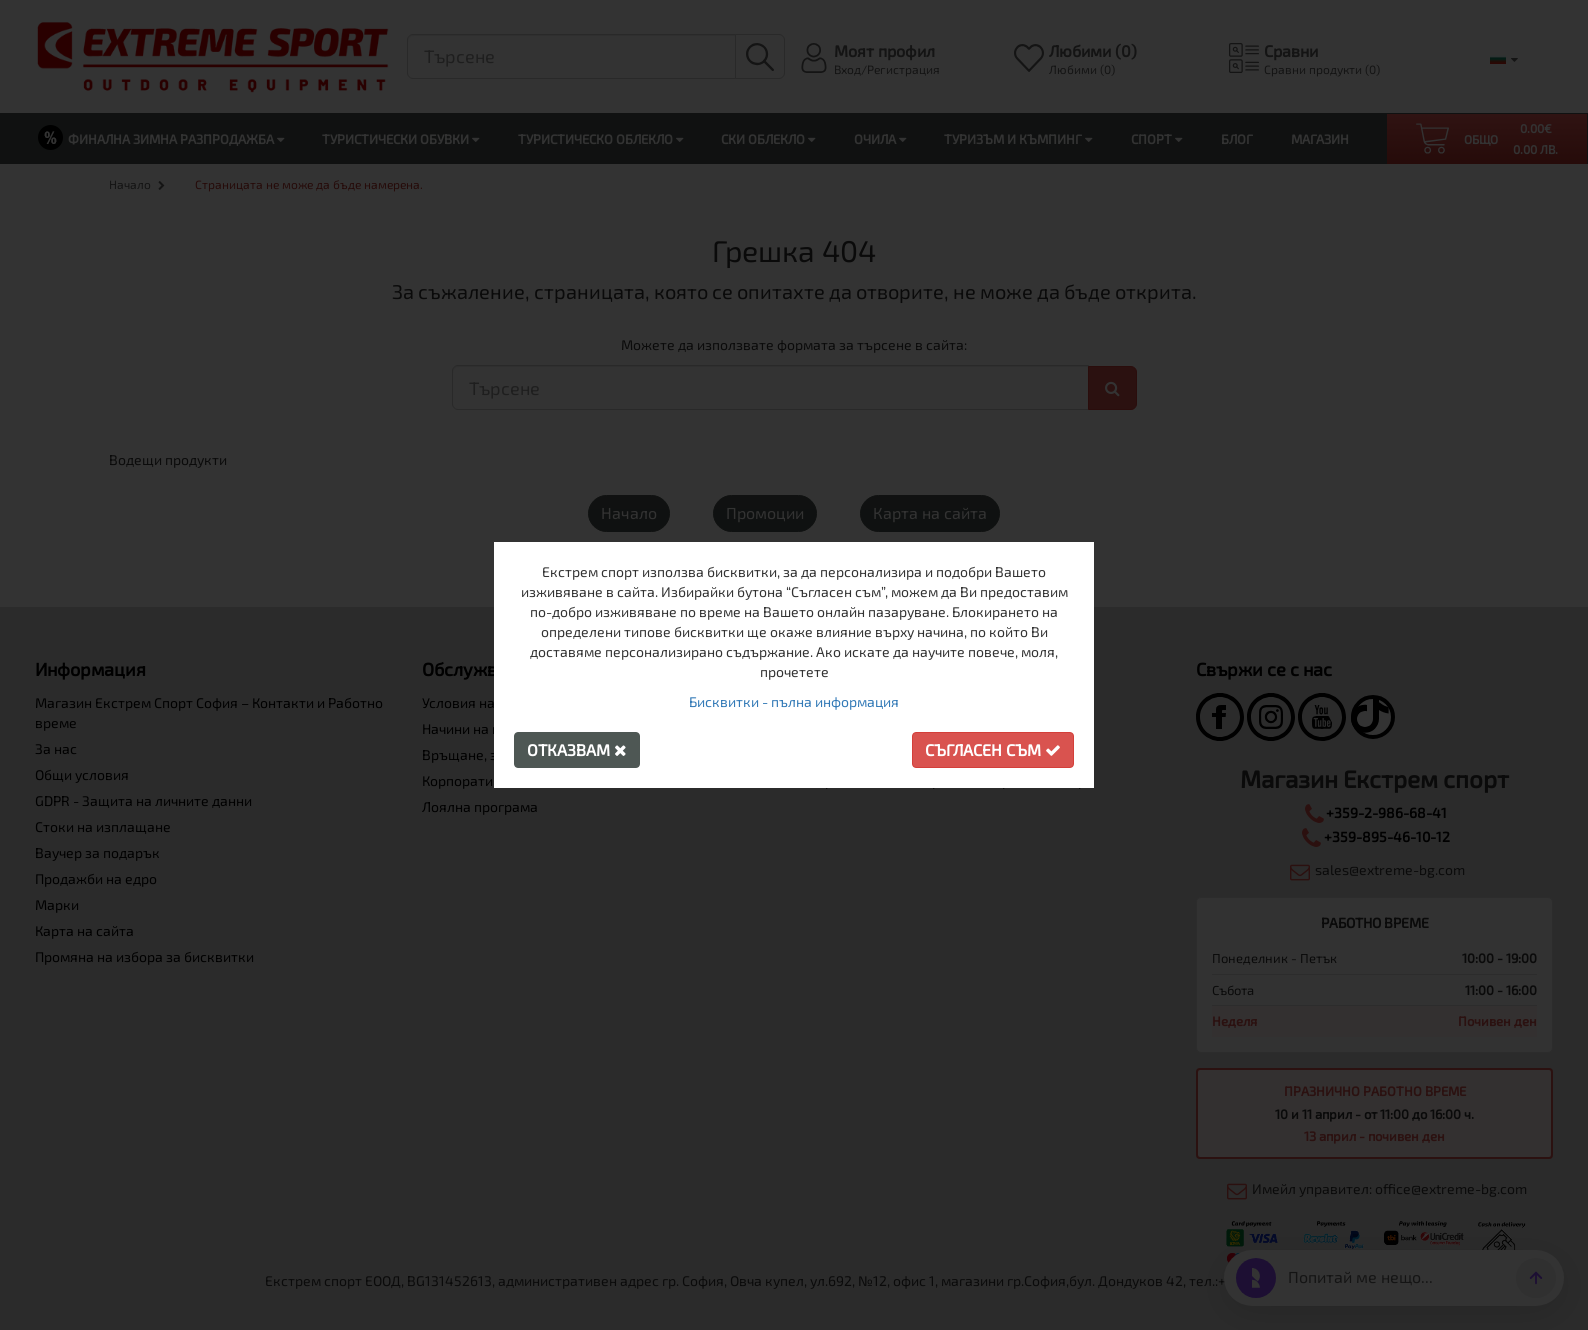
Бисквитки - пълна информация (794, 701)
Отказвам (577, 749)
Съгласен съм (993, 749)
